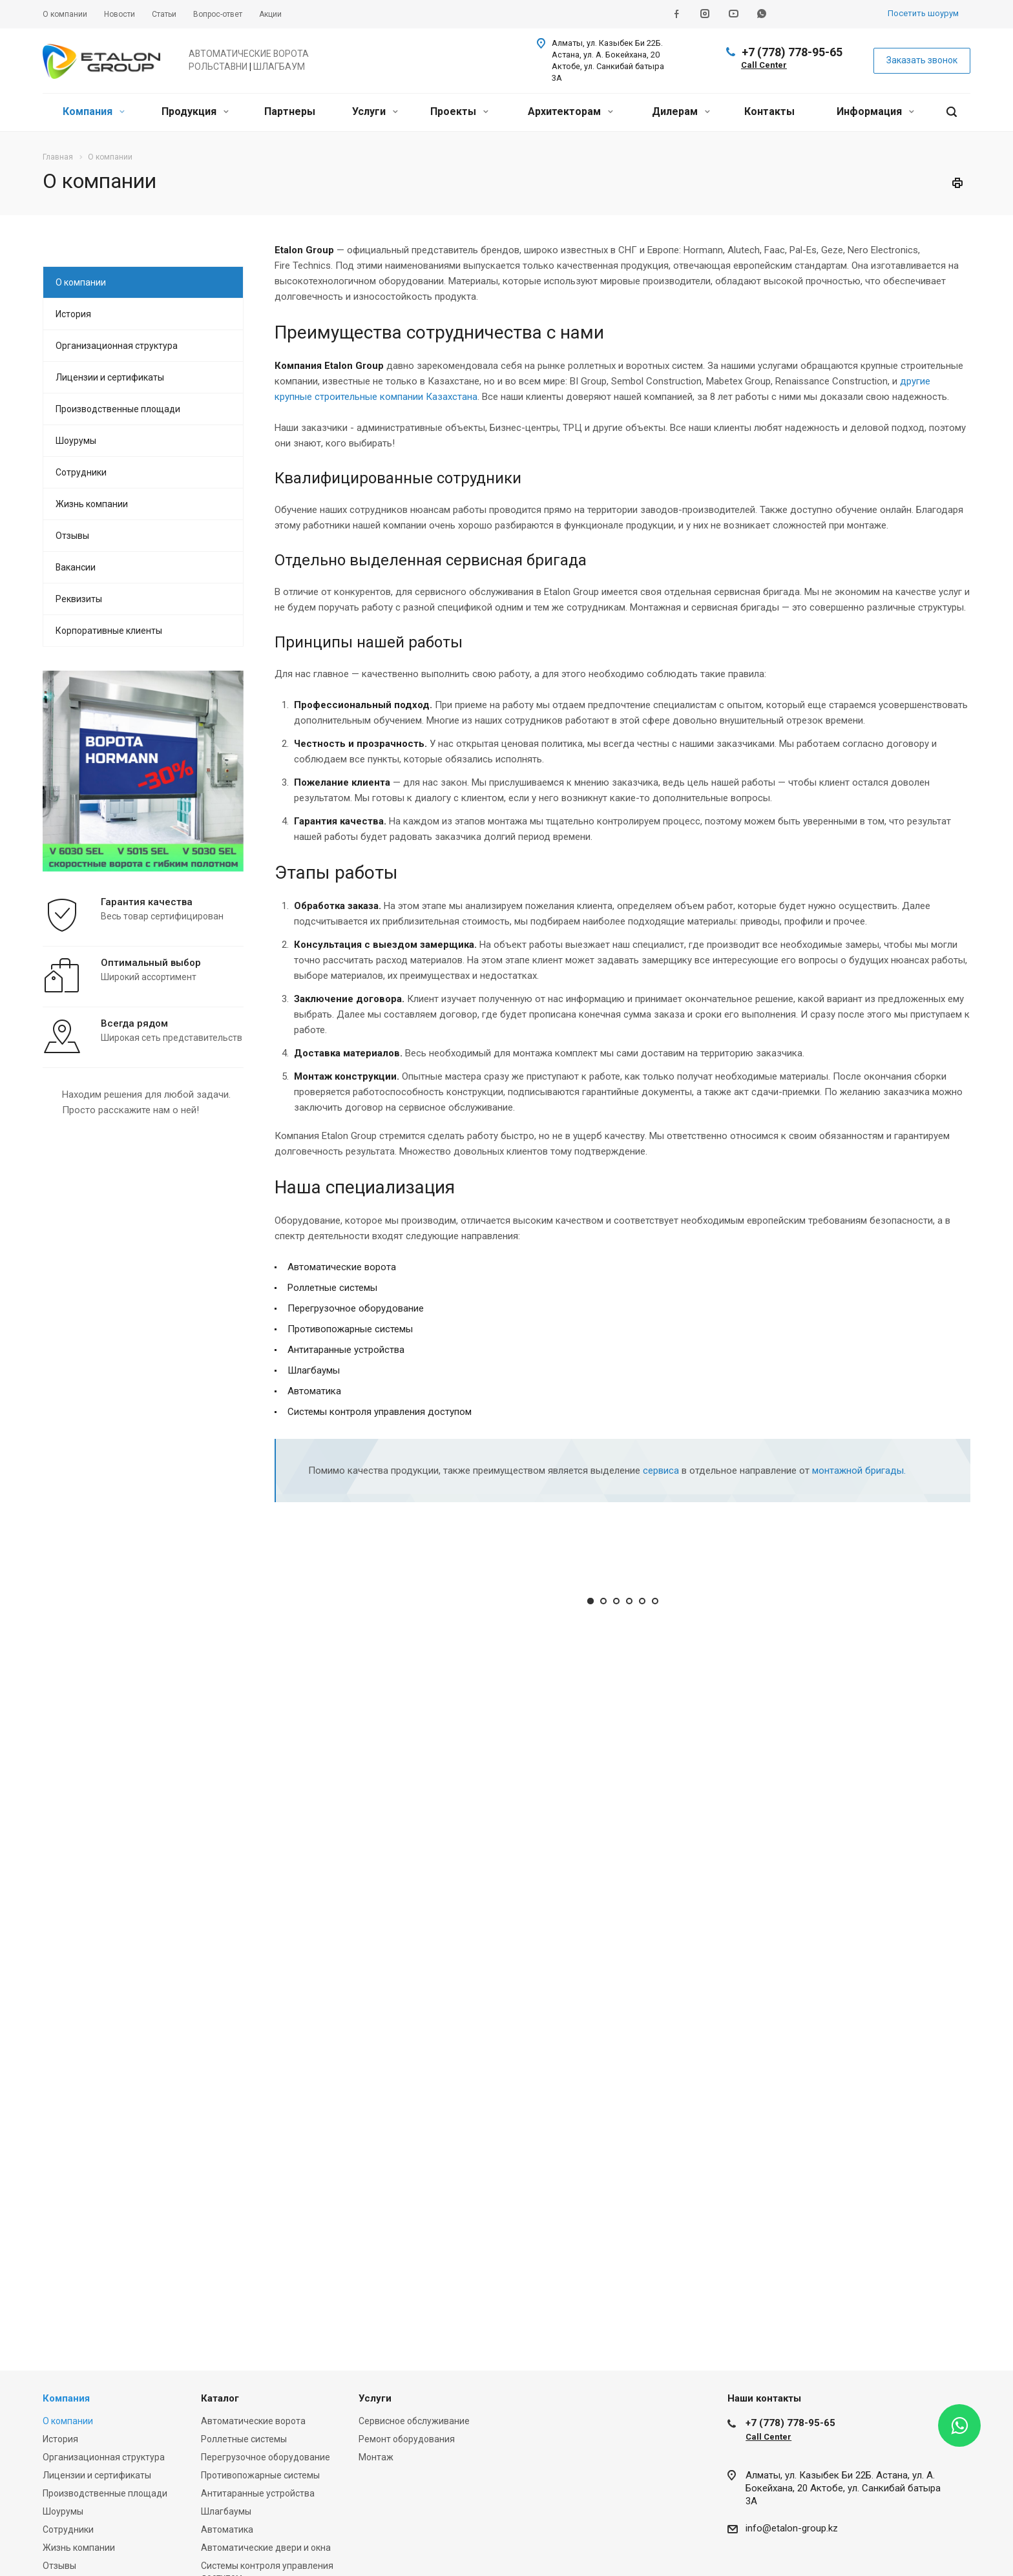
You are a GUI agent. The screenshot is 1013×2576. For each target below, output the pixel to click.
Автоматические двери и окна (266, 2547)
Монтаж (376, 2457)
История (73, 314)
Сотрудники (81, 472)
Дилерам (681, 111)
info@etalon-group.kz (792, 2528)
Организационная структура (117, 345)
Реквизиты (79, 599)
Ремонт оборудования (407, 2439)
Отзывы (72, 535)
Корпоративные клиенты (109, 630)
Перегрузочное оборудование (265, 2457)
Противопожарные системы (260, 2475)
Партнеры (289, 111)
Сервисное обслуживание (414, 2421)
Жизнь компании (92, 504)
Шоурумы (76, 440)
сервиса (661, 1470)
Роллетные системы (244, 2439)
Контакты (769, 111)
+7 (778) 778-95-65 (792, 52)
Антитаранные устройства (258, 2493)
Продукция (195, 111)
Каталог (220, 2398)
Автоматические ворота (253, 2421)
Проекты (459, 111)
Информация (875, 111)
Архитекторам (570, 111)
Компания (94, 111)
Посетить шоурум (923, 13)
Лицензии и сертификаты (110, 377)
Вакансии (76, 567)
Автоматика (227, 2529)
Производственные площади (118, 409)
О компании (81, 282)
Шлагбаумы (226, 2511)
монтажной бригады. (859, 1470)
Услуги (375, 111)
